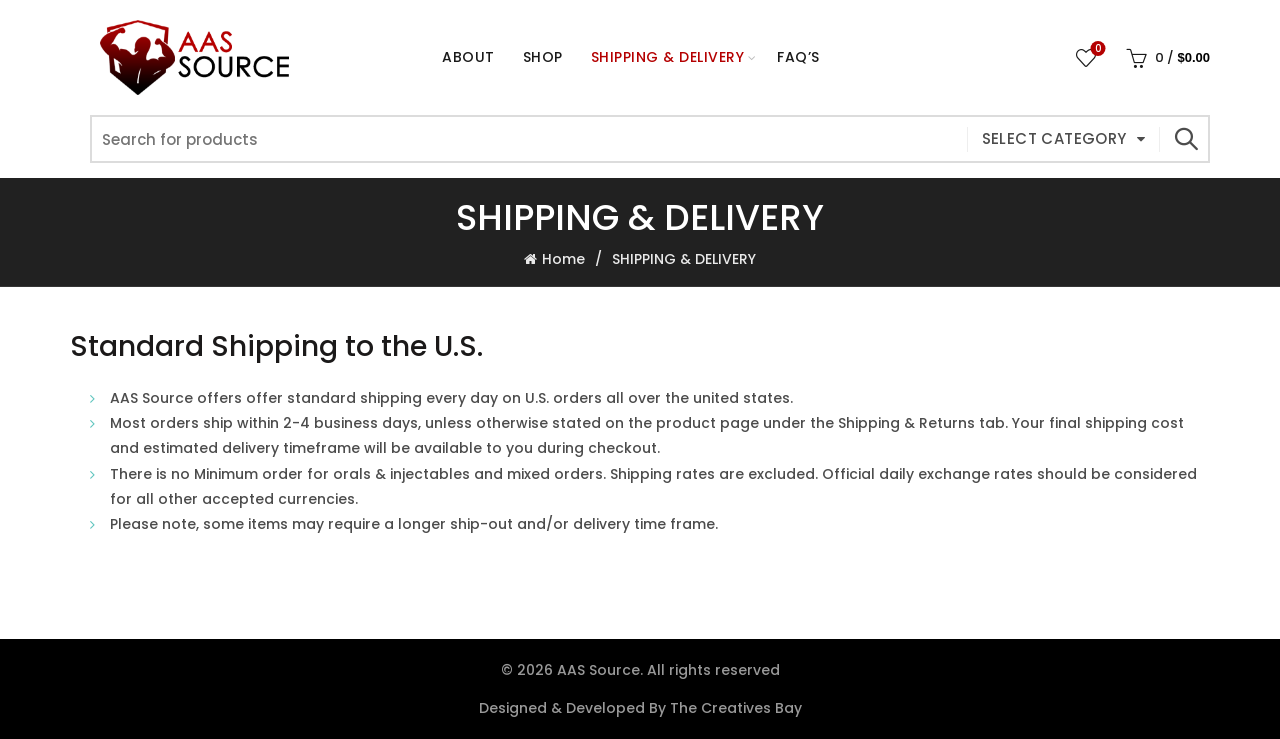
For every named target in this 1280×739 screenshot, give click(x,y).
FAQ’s (798, 57)
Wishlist (1096, 49)
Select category (1054, 138)
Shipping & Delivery (668, 57)
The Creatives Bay (736, 708)
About (468, 57)
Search (1185, 139)
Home (563, 259)
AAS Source (598, 670)
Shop (549, 48)
